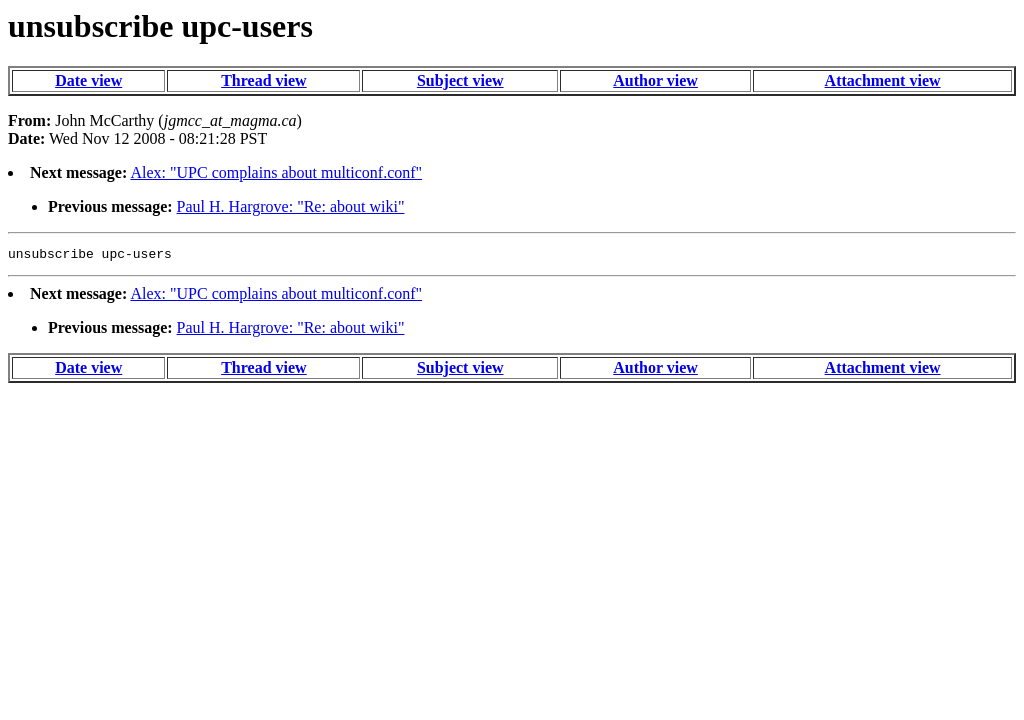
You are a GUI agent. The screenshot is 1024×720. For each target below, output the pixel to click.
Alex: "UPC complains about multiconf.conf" (276, 172)
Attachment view (883, 80)
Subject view (460, 80)
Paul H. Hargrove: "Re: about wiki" (291, 206)
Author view (655, 80)
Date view (88, 80)
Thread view (263, 80)
